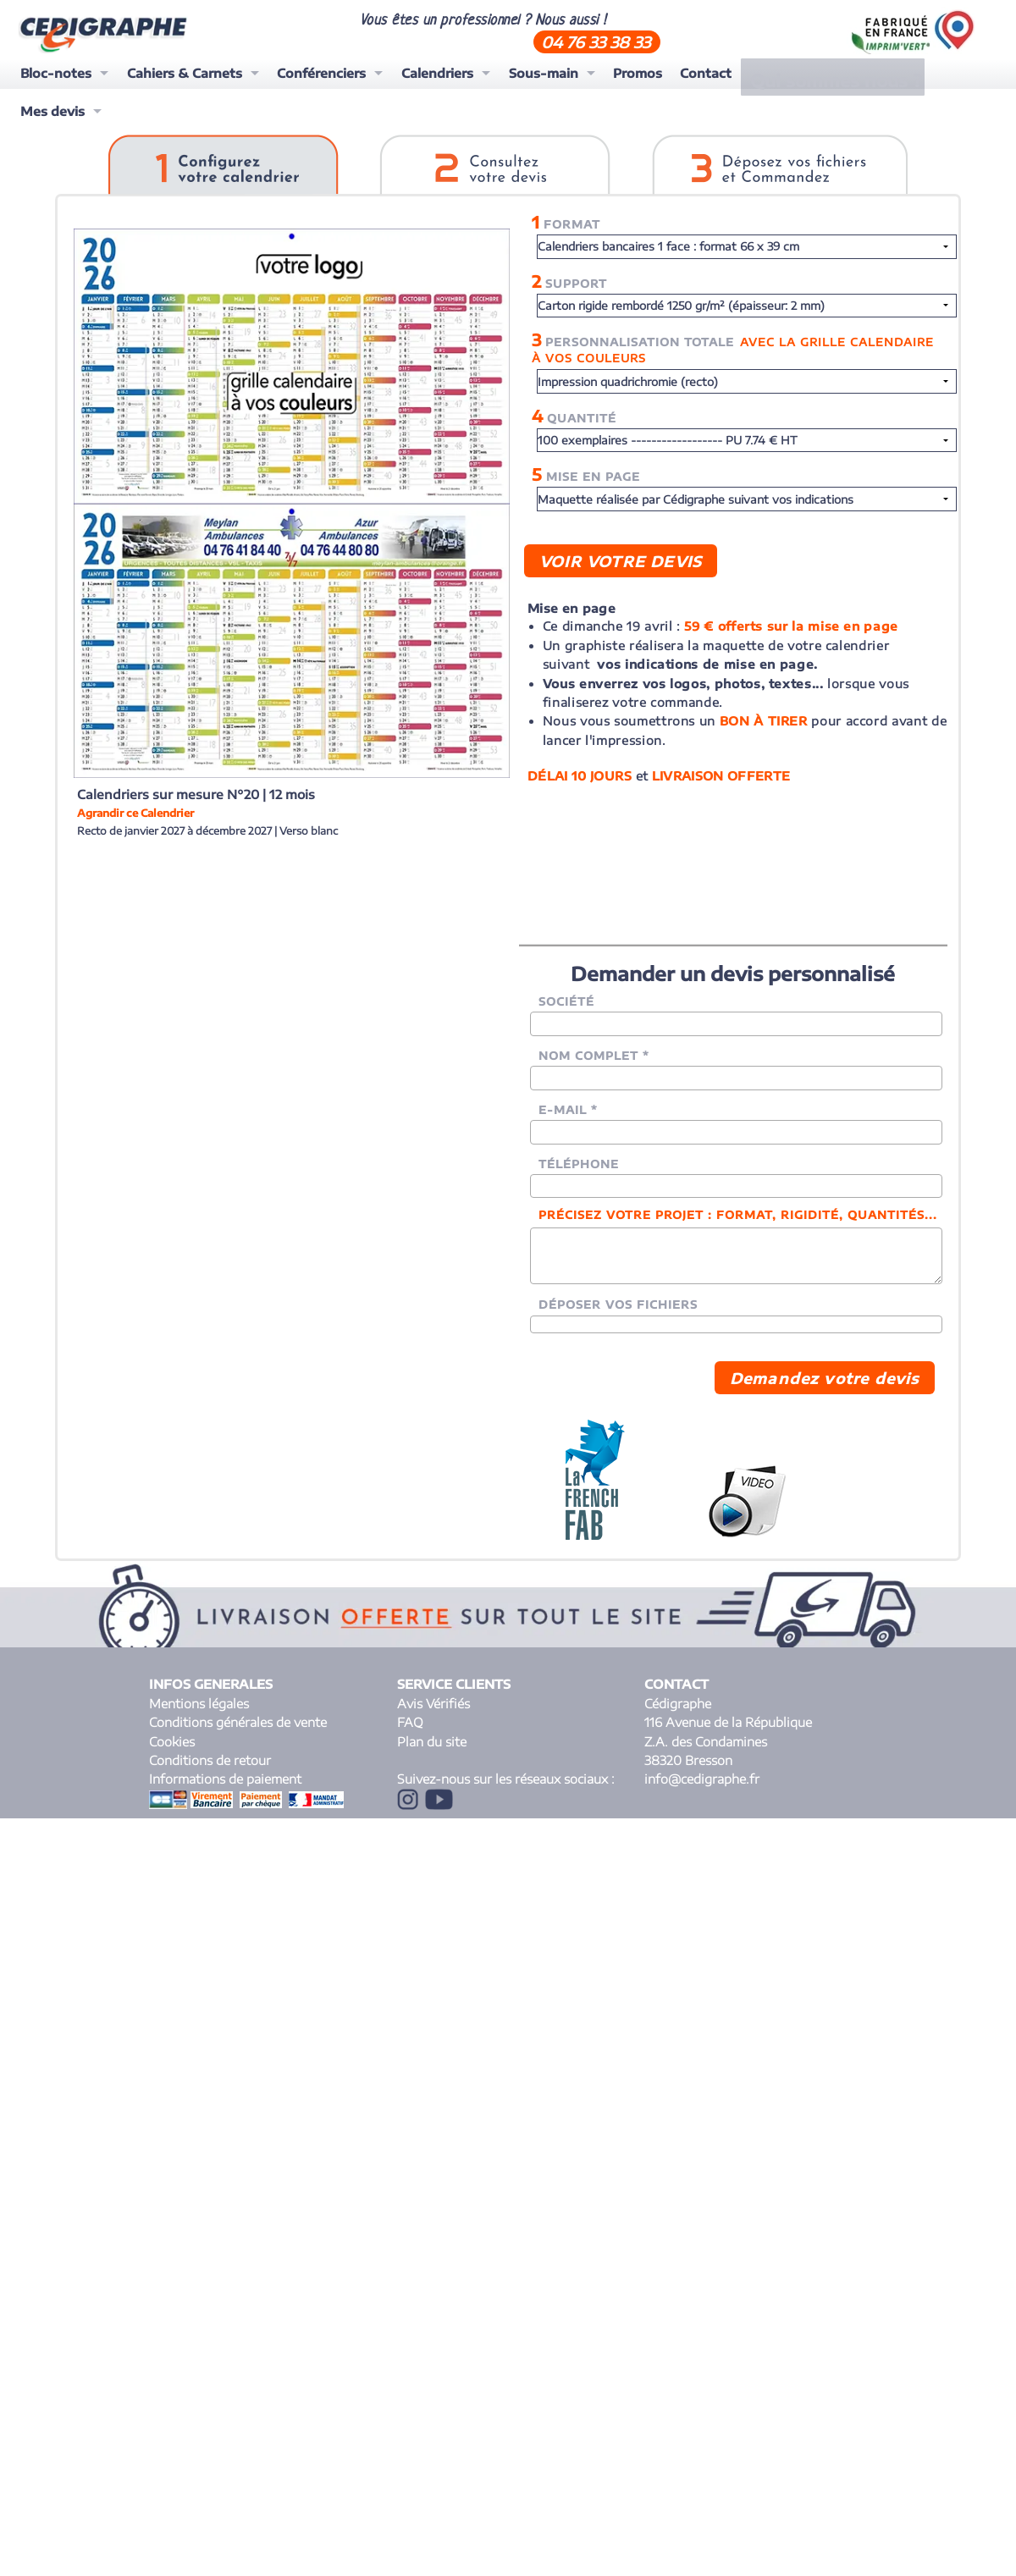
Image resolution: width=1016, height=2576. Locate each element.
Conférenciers (321, 72)
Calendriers (437, 72)
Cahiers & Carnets (184, 72)
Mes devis (925, 72)
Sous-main (543, 72)
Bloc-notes (55, 72)
